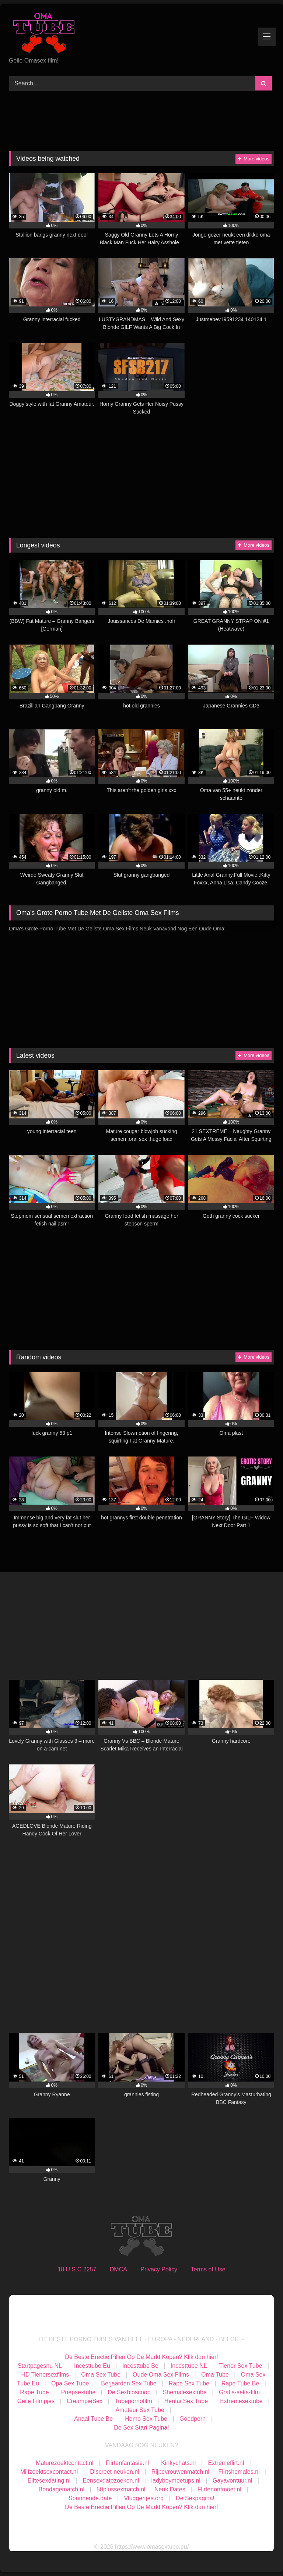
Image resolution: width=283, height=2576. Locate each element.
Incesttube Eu (92, 2366)
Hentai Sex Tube (186, 2401)
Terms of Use (208, 2269)
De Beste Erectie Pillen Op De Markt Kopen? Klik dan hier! (141, 2357)
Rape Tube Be (240, 2383)
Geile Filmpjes (36, 2401)
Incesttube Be (140, 2366)
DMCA (118, 2269)
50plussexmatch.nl (121, 2489)
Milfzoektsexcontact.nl (49, 2472)
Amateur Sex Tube (139, 2410)
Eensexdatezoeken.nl (111, 2480)
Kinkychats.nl (178, 2463)
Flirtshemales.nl (239, 2472)
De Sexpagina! (195, 2498)
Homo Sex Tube (146, 2419)
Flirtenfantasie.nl (127, 2463)
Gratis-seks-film (239, 2392)
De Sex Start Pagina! (141, 2427)
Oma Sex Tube (100, 2374)
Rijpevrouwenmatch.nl (180, 2472)
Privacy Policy (158, 2269)
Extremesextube (241, 2401)
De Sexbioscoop (129, 2392)
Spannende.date (90, 2498)
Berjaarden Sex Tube (128, 2383)
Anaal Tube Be (94, 2419)
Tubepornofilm (133, 2401)
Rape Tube (34, 2392)
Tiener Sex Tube (240, 2366)
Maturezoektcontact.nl (65, 2463)
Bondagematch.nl (62, 2489)
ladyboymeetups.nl (175, 2480)
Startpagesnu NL (40, 2366)
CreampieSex (84, 2401)
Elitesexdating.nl (49, 2480)
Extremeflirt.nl (226, 2463)
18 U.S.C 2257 (76, 2269)
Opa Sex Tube (70, 2383)
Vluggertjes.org (144, 2498)
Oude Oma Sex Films (161, 2374)
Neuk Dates (169, 2489)
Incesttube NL (189, 2366)
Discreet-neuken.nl (114, 2472)
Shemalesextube (185, 2392)
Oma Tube (215, 2374)
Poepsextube (78, 2392)
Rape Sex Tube (189, 2383)
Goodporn (192, 2419)
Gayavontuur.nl (232, 2480)
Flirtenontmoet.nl (219, 2489)
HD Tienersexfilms (45, 2374)
